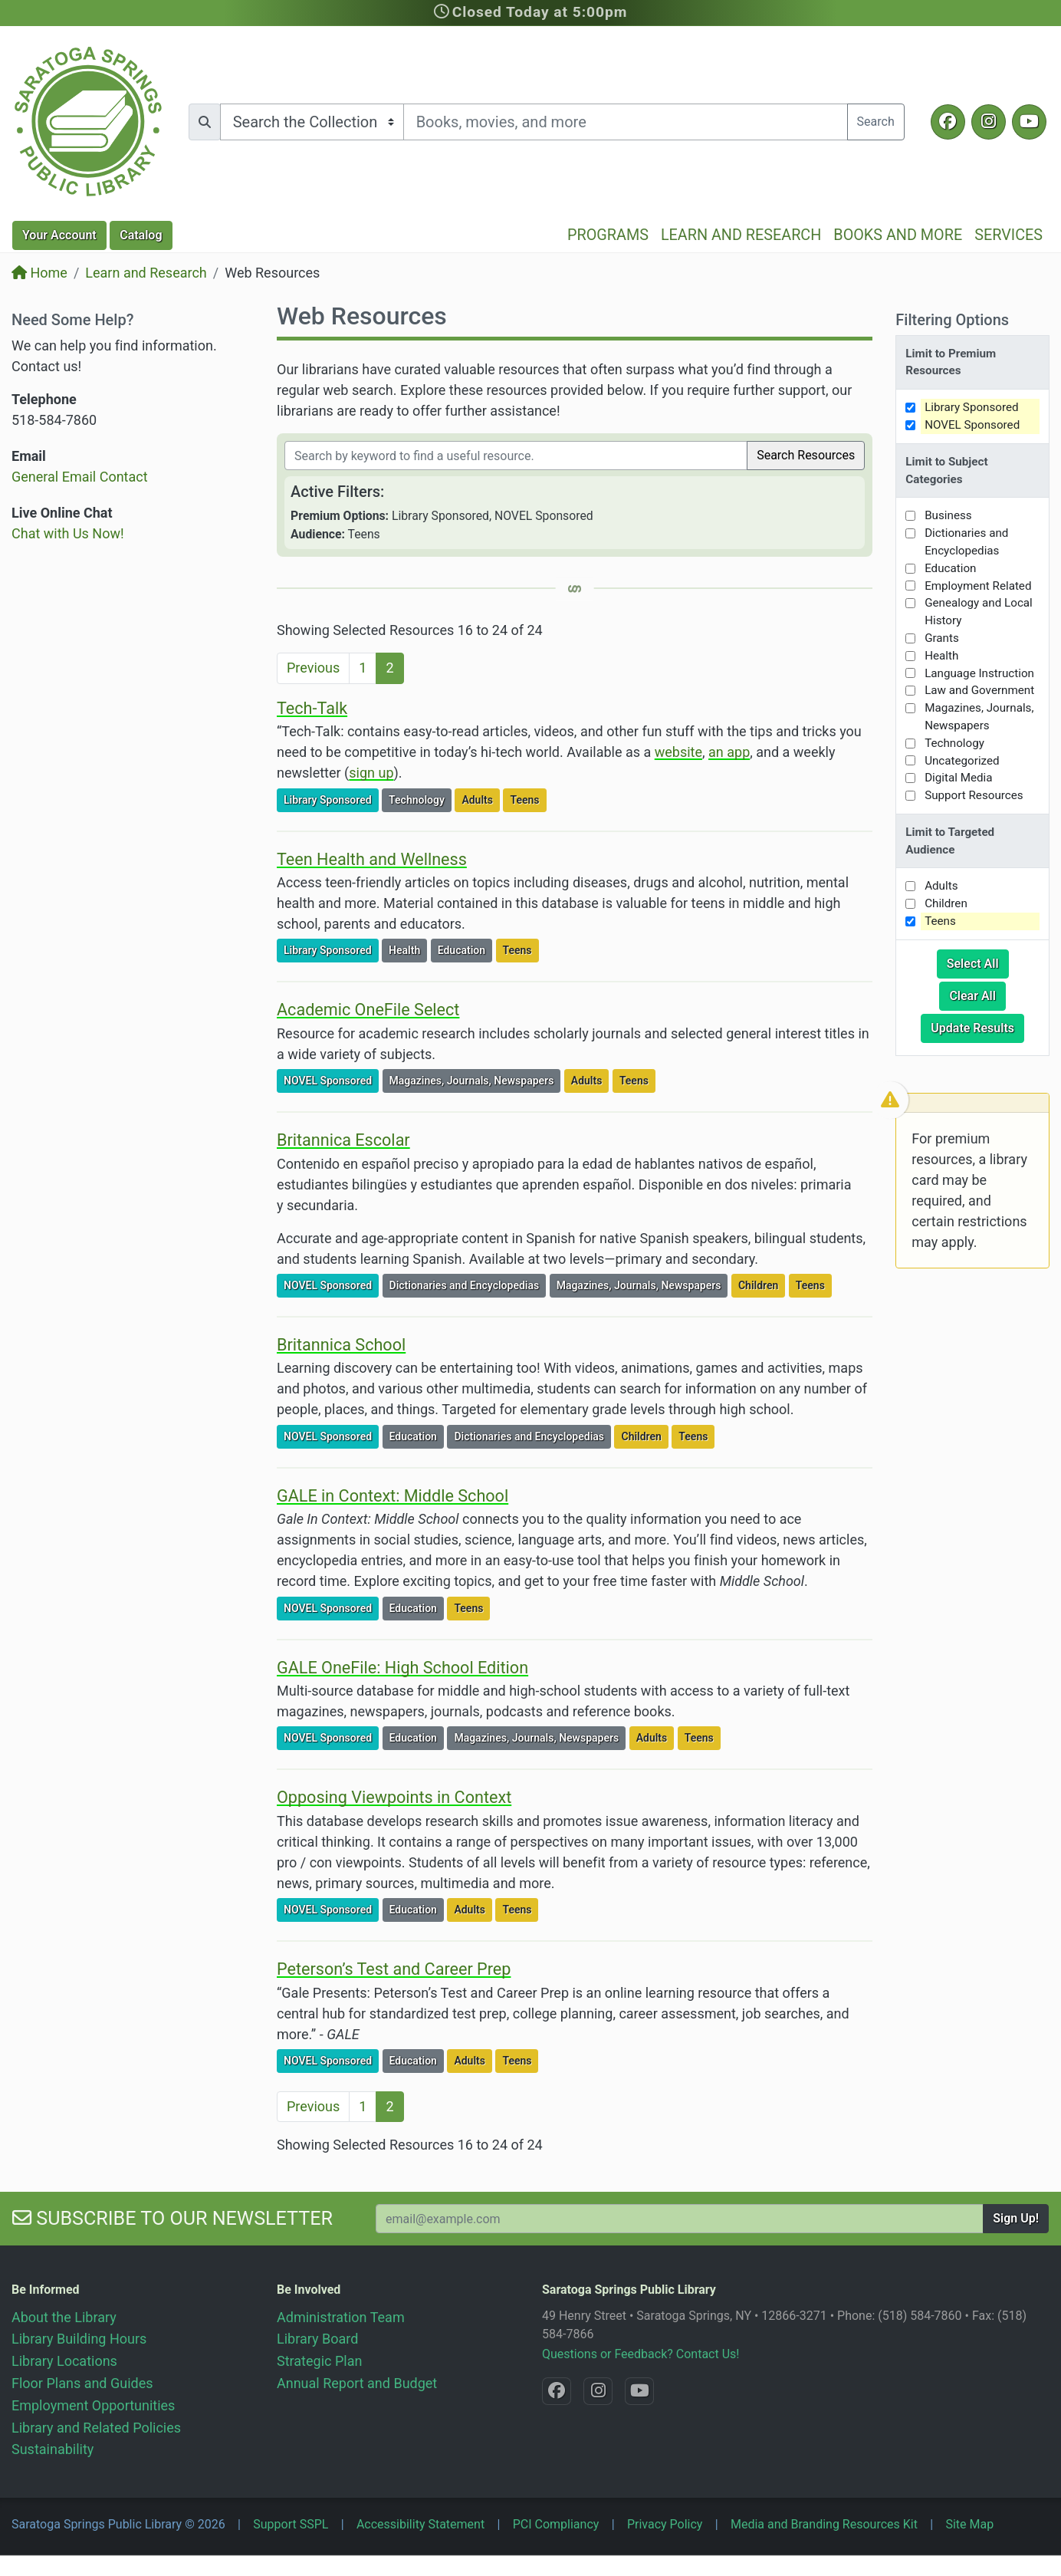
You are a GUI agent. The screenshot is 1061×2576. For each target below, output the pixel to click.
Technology (420, 798)
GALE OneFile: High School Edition (402, 1667)
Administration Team (341, 2317)
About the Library (64, 2317)
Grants (942, 638)
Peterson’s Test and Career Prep (394, 1969)
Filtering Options (952, 320)
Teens (527, 798)
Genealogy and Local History (979, 611)
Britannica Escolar (343, 1140)
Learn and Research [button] (741, 235)
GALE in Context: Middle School (392, 1495)
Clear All (977, 994)
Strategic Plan (319, 2361)
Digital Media (958, 778)
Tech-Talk (312, 708)
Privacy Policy (665, 2524)
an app (729, 752)
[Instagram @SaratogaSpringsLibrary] (988, 122)
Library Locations (64, 2361)
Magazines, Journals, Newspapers (475, 1079)
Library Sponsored (331, 798)
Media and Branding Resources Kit (824, 2524)
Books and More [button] (897, 235)
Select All (978, 962)
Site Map (969, 2524)
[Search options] (312, 122)
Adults (480, 798)
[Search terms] (625, 122)
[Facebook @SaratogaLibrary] (948, 122)
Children (761, 1284)
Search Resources (806, 455)
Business (948, 515)
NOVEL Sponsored (331, 1079)
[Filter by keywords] (515, 455)
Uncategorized (962, 761)
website (678, 752)
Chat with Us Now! (67, 533)
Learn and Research (145, 273)
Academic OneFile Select (368, 1009)
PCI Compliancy (556, 2524)
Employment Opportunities (93, 2405)
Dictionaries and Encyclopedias (468, 1284)
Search (876, 121)
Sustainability (52, 2449)
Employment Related (978, 586)
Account (59, 235)
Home (39, 273)
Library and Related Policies (96, 2428)
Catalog (141, 235)
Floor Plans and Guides (82, 2383)
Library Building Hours (78, 2339)
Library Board (317, 2339)
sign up (371, 773)
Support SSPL (290, 2524)
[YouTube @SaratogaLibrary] (1029, 122)
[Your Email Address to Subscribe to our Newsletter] (680, 2218)
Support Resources (974, 795)
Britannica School (341, 1344)
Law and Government (979, 690)
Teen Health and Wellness (372, 859)
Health (407, 949)
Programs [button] (608, 235)
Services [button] (1008, 235)
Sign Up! (1016, 2218)
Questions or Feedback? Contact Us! (640, 2354)
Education (464, 949)
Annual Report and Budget (357, 2383)
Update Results (977, 1026)
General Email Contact (79, 477)
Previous (313, 668)
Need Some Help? (72, 320)
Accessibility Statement (420, 2524)
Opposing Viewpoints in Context (394, 1797)
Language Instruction (979, 673)
